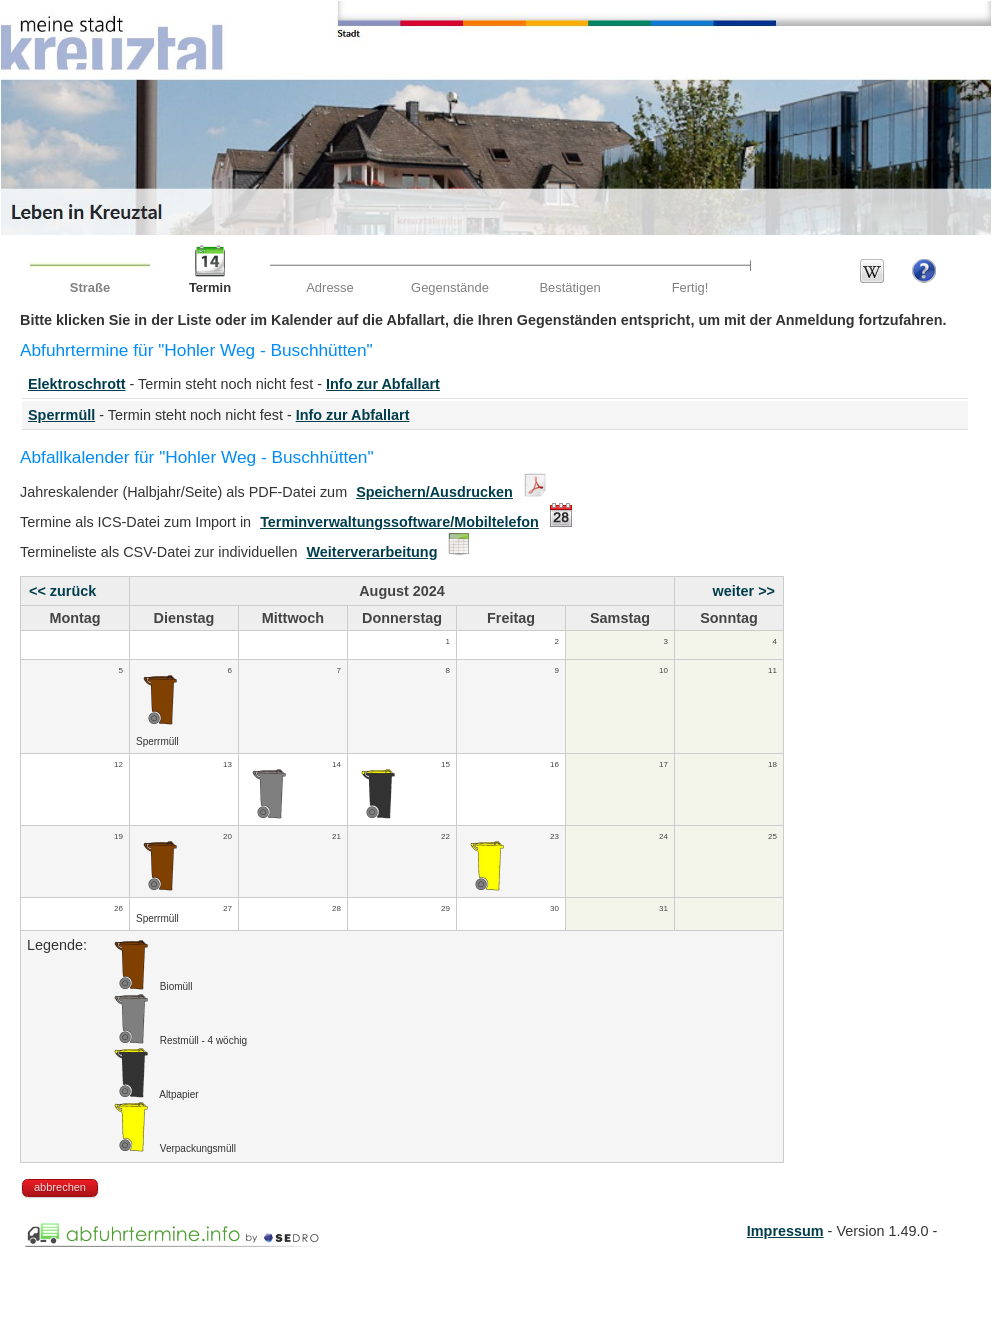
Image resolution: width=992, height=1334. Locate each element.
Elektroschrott (77, 384)
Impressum (785, 1231)
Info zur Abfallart (383, 384)
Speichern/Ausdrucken (434, 492)
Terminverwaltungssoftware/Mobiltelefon (399, 522)
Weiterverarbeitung (372, 552)
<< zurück (62, 591)
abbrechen (60, 1187)
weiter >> (744, 591)
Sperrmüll (61, 415)
